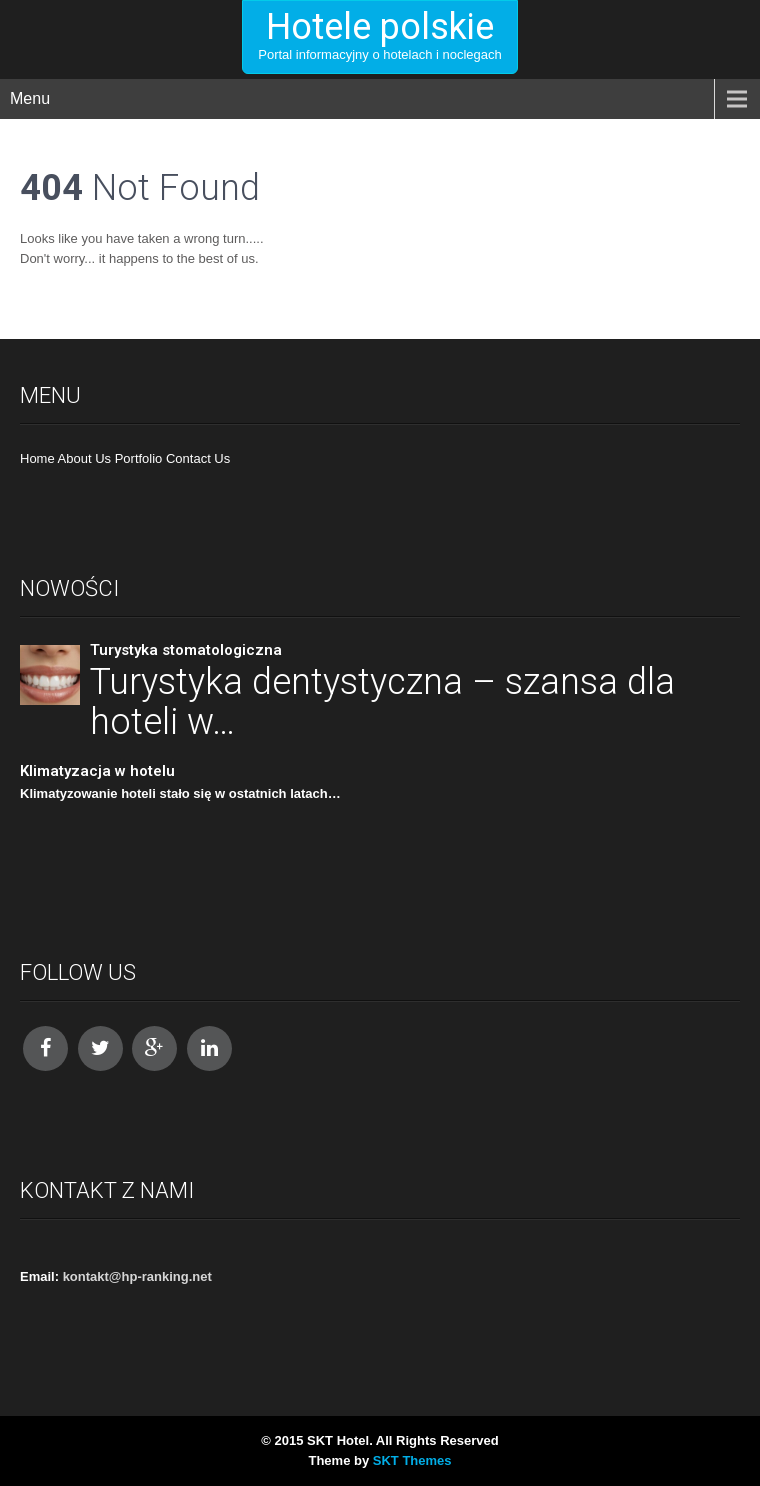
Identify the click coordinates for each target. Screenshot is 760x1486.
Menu (30, 98)
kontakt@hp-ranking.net (137, 1276)
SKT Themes (412, 1460)
